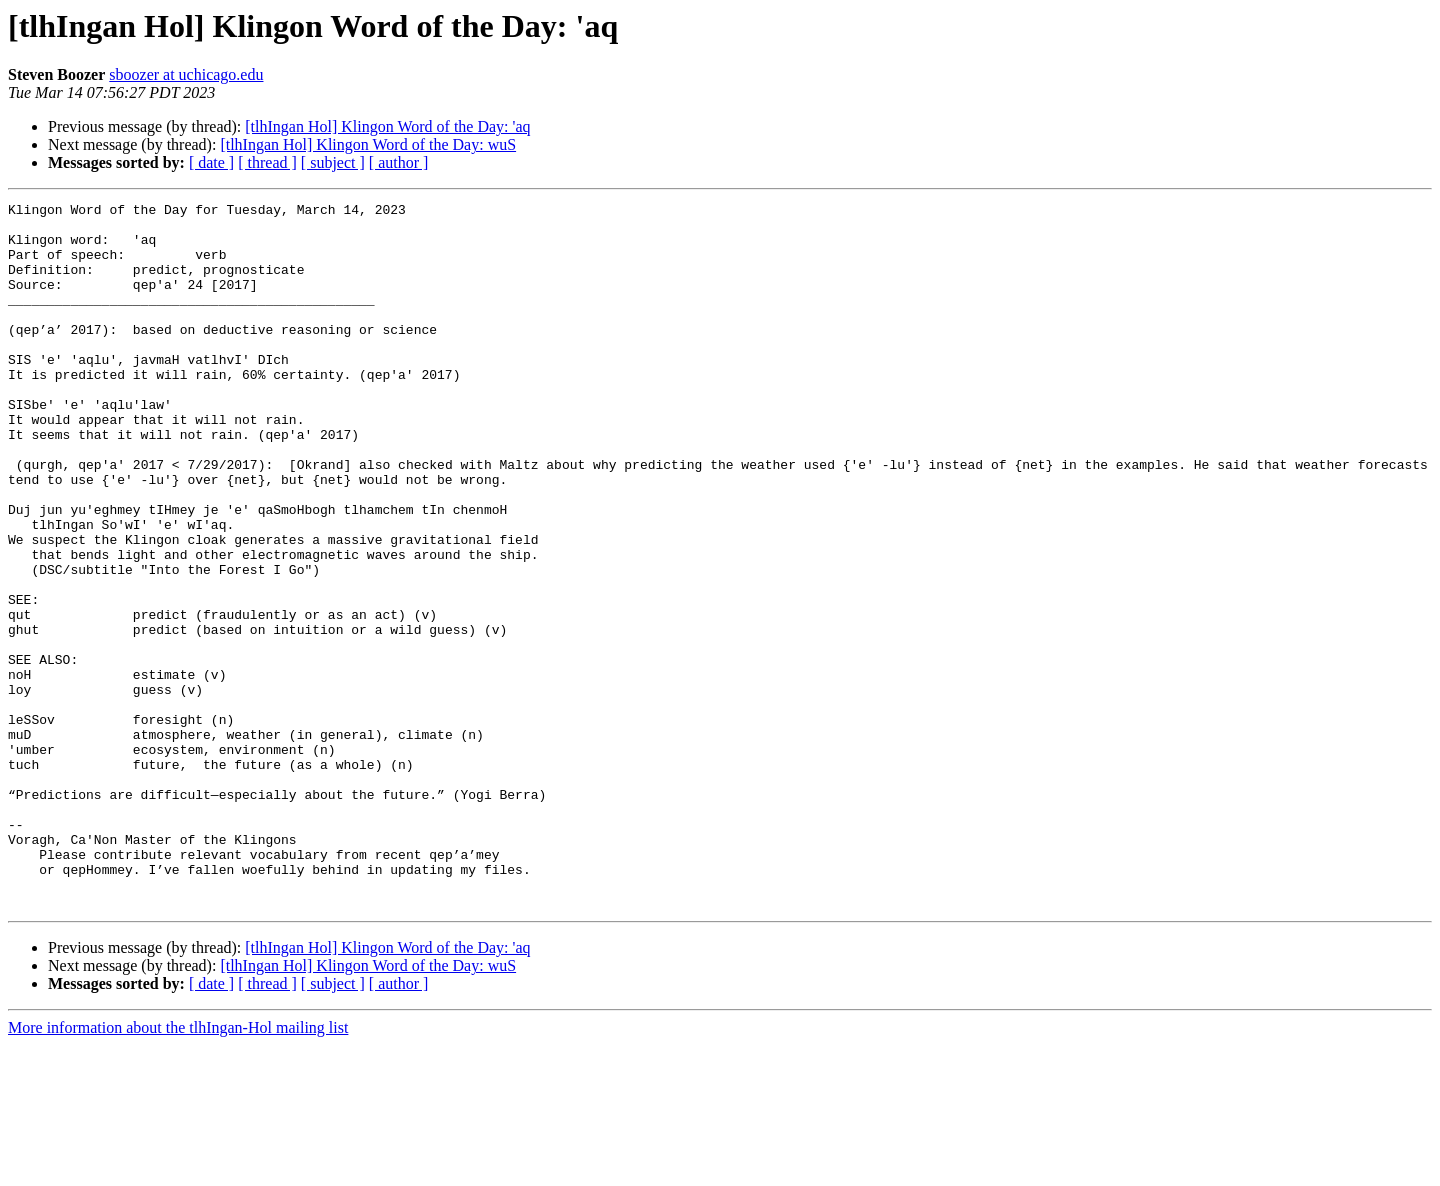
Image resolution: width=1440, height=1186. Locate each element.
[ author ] (399, 162)
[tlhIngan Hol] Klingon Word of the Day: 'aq (387, 126)
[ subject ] (333, 162)
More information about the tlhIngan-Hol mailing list (178, 1168)
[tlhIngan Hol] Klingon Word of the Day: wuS (368, 144)
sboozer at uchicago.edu (186, 74)
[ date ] (211, 162)
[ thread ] (267, 162)
